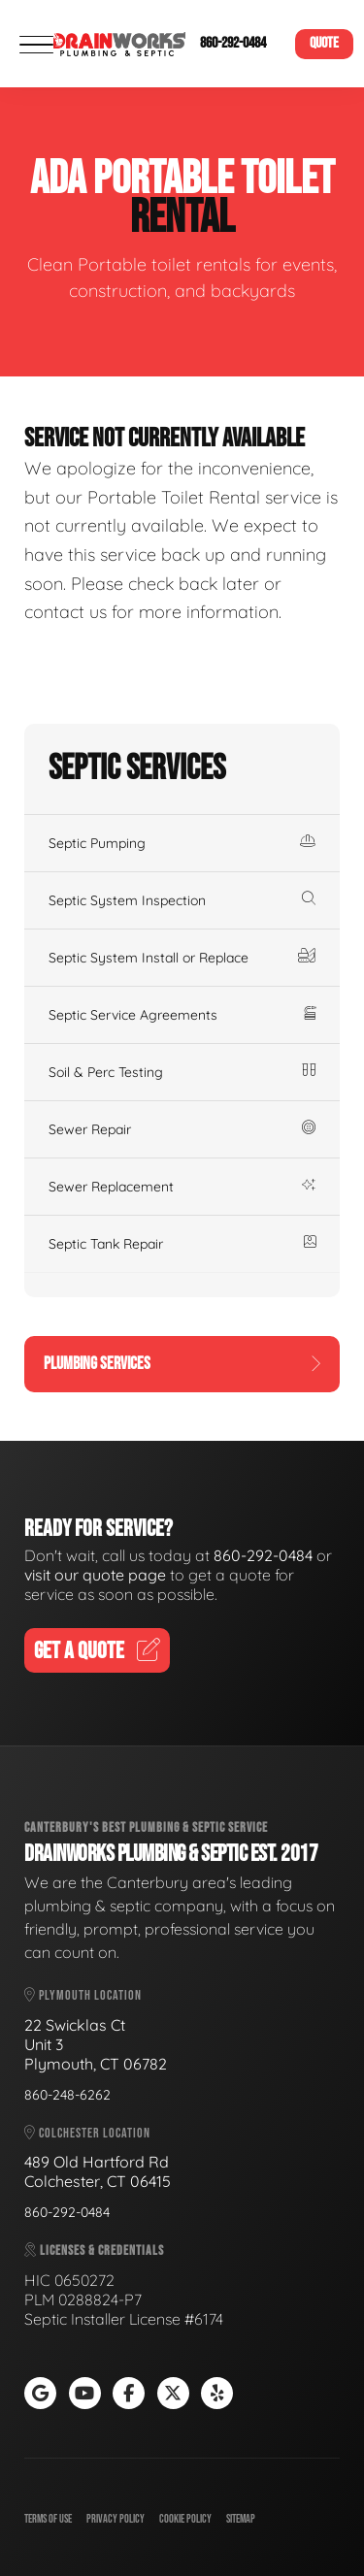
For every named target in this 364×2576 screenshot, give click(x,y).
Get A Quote (97, 1651)
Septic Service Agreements (182, 1015)
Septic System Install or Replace (182, 957)
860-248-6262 (67, 2095)
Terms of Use (48, 2519)
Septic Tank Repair (182, 1244)
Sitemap (240, 2519)
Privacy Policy (115, 2519)
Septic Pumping (182, 843)
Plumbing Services (182, 1363)
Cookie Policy (185, 2519)
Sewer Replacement (182, 1186)
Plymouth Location (83, 1995)
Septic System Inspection (182, 900)
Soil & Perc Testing (182, 1072)
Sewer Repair (182, 1129)
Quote (324, 43)
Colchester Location (87, 2133)
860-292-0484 (233, 43)
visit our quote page (95, 1574)
